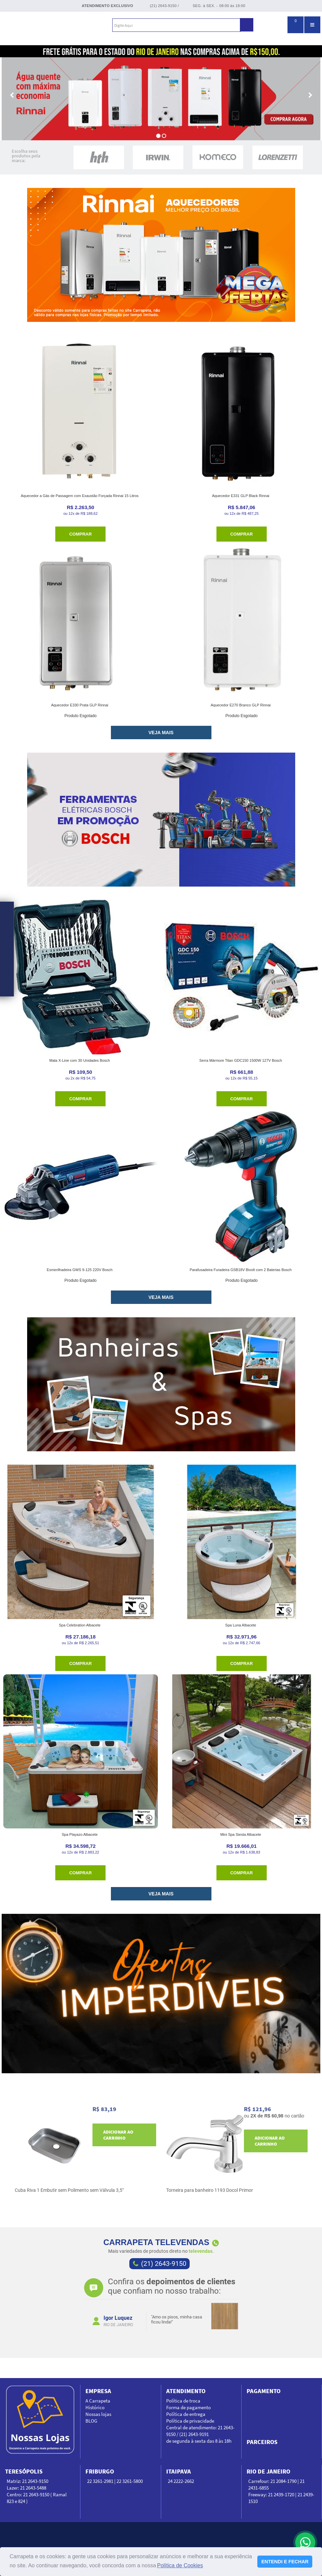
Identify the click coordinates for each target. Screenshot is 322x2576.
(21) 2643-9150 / (164, 6)
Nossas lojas (98, 2414)
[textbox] (176, 25)
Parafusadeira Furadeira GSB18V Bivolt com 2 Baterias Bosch (241, 1270)
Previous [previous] (81, 2308)
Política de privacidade (190, 2421)
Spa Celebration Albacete (80, 1625)
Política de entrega (185, 2414)
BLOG (91, 2421)
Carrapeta (39, 25)
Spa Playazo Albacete (80, 1834)
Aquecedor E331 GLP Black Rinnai (240, 496)
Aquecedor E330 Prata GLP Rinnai (79, 705)
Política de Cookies (180, 2565)
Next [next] (240, 2308)
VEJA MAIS (161, 732)
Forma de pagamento (188, 2407)
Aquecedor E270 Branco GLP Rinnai (241, 705)
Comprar (80, 534)
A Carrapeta (97, 2400)
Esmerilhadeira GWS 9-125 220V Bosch (80, 1270)
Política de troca (183, 2400)
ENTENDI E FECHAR (285, 2561)
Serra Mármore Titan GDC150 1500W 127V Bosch (240, 1060)
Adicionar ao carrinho (118, 2135)
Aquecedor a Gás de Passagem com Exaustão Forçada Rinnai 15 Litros (80, 496)
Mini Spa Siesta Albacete (240, 1834)
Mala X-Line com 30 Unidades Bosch (79, 1060)
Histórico (95, 2407)
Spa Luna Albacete (240, 1625)
